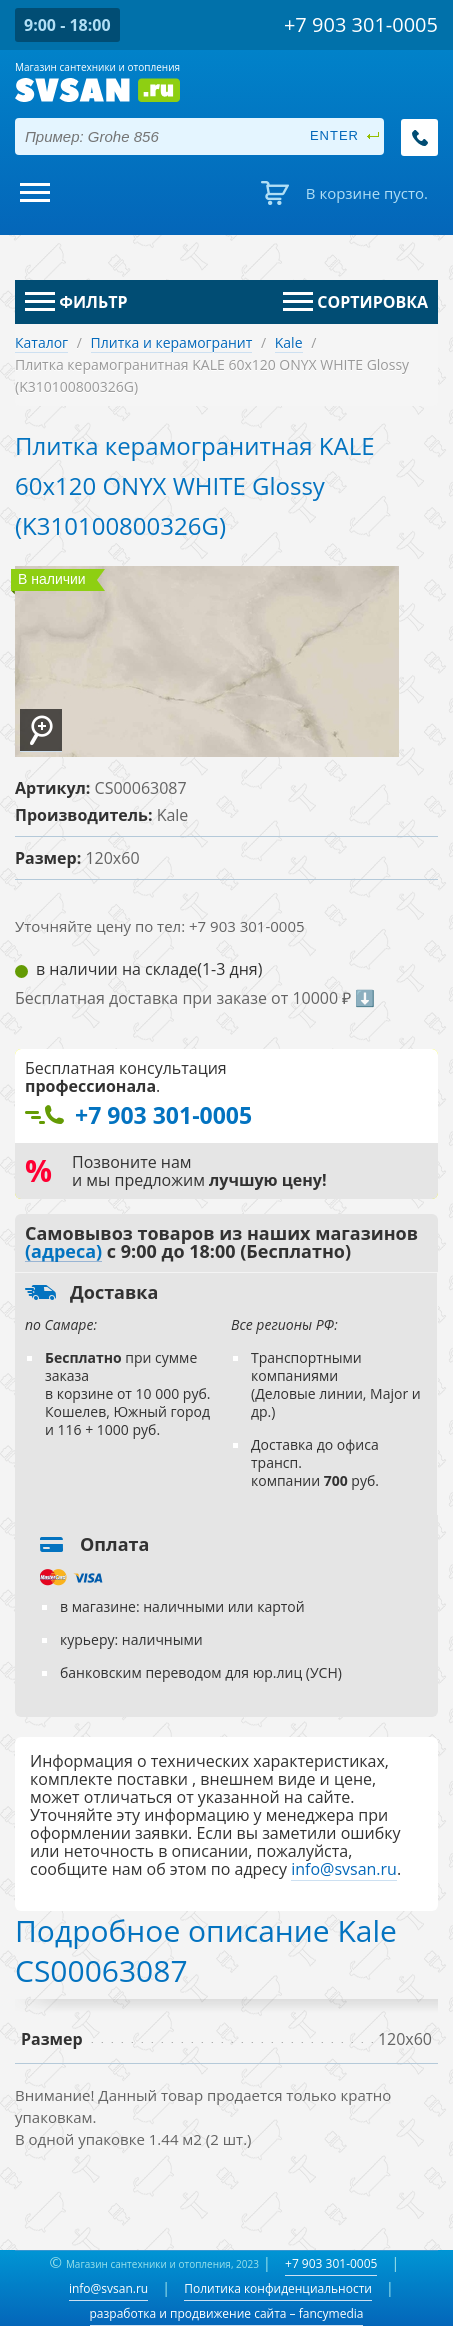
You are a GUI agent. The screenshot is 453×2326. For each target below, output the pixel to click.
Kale (289, 342)
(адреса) (63, 1252)
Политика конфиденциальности (278, 2288)
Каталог (41, 342)
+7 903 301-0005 (331, 2263)
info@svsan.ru (108, 2288)
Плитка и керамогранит (172, 342)
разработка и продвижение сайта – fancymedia (227, 2313)
